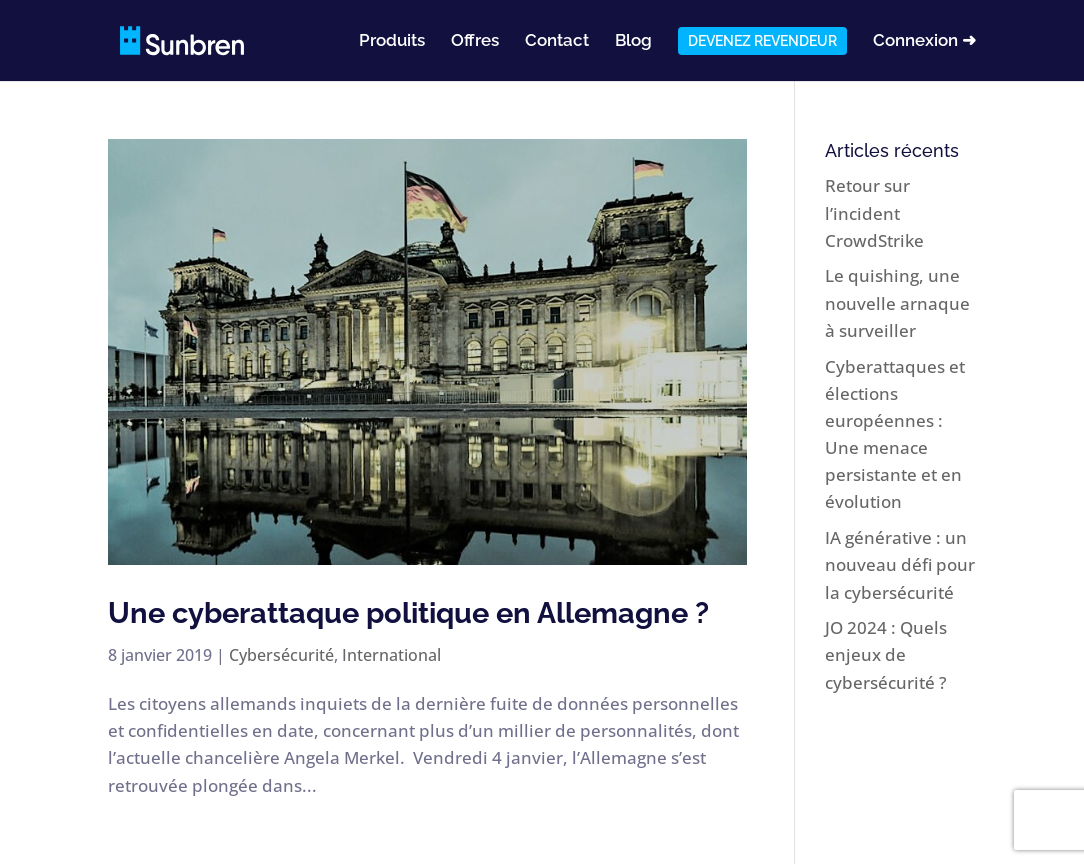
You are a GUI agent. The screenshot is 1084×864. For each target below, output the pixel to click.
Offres (475, 41)
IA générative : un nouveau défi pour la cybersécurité (900, 564)
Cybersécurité (281, 655)
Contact (557, 41)
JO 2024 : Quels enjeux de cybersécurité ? (886, 654)
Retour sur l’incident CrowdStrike (874, 212)
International (391, 655)
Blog (633, 41)
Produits (392, 41)
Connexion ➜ (924, 41)
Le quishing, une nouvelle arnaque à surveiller (897, 302)
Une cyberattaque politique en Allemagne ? (408, 613)
